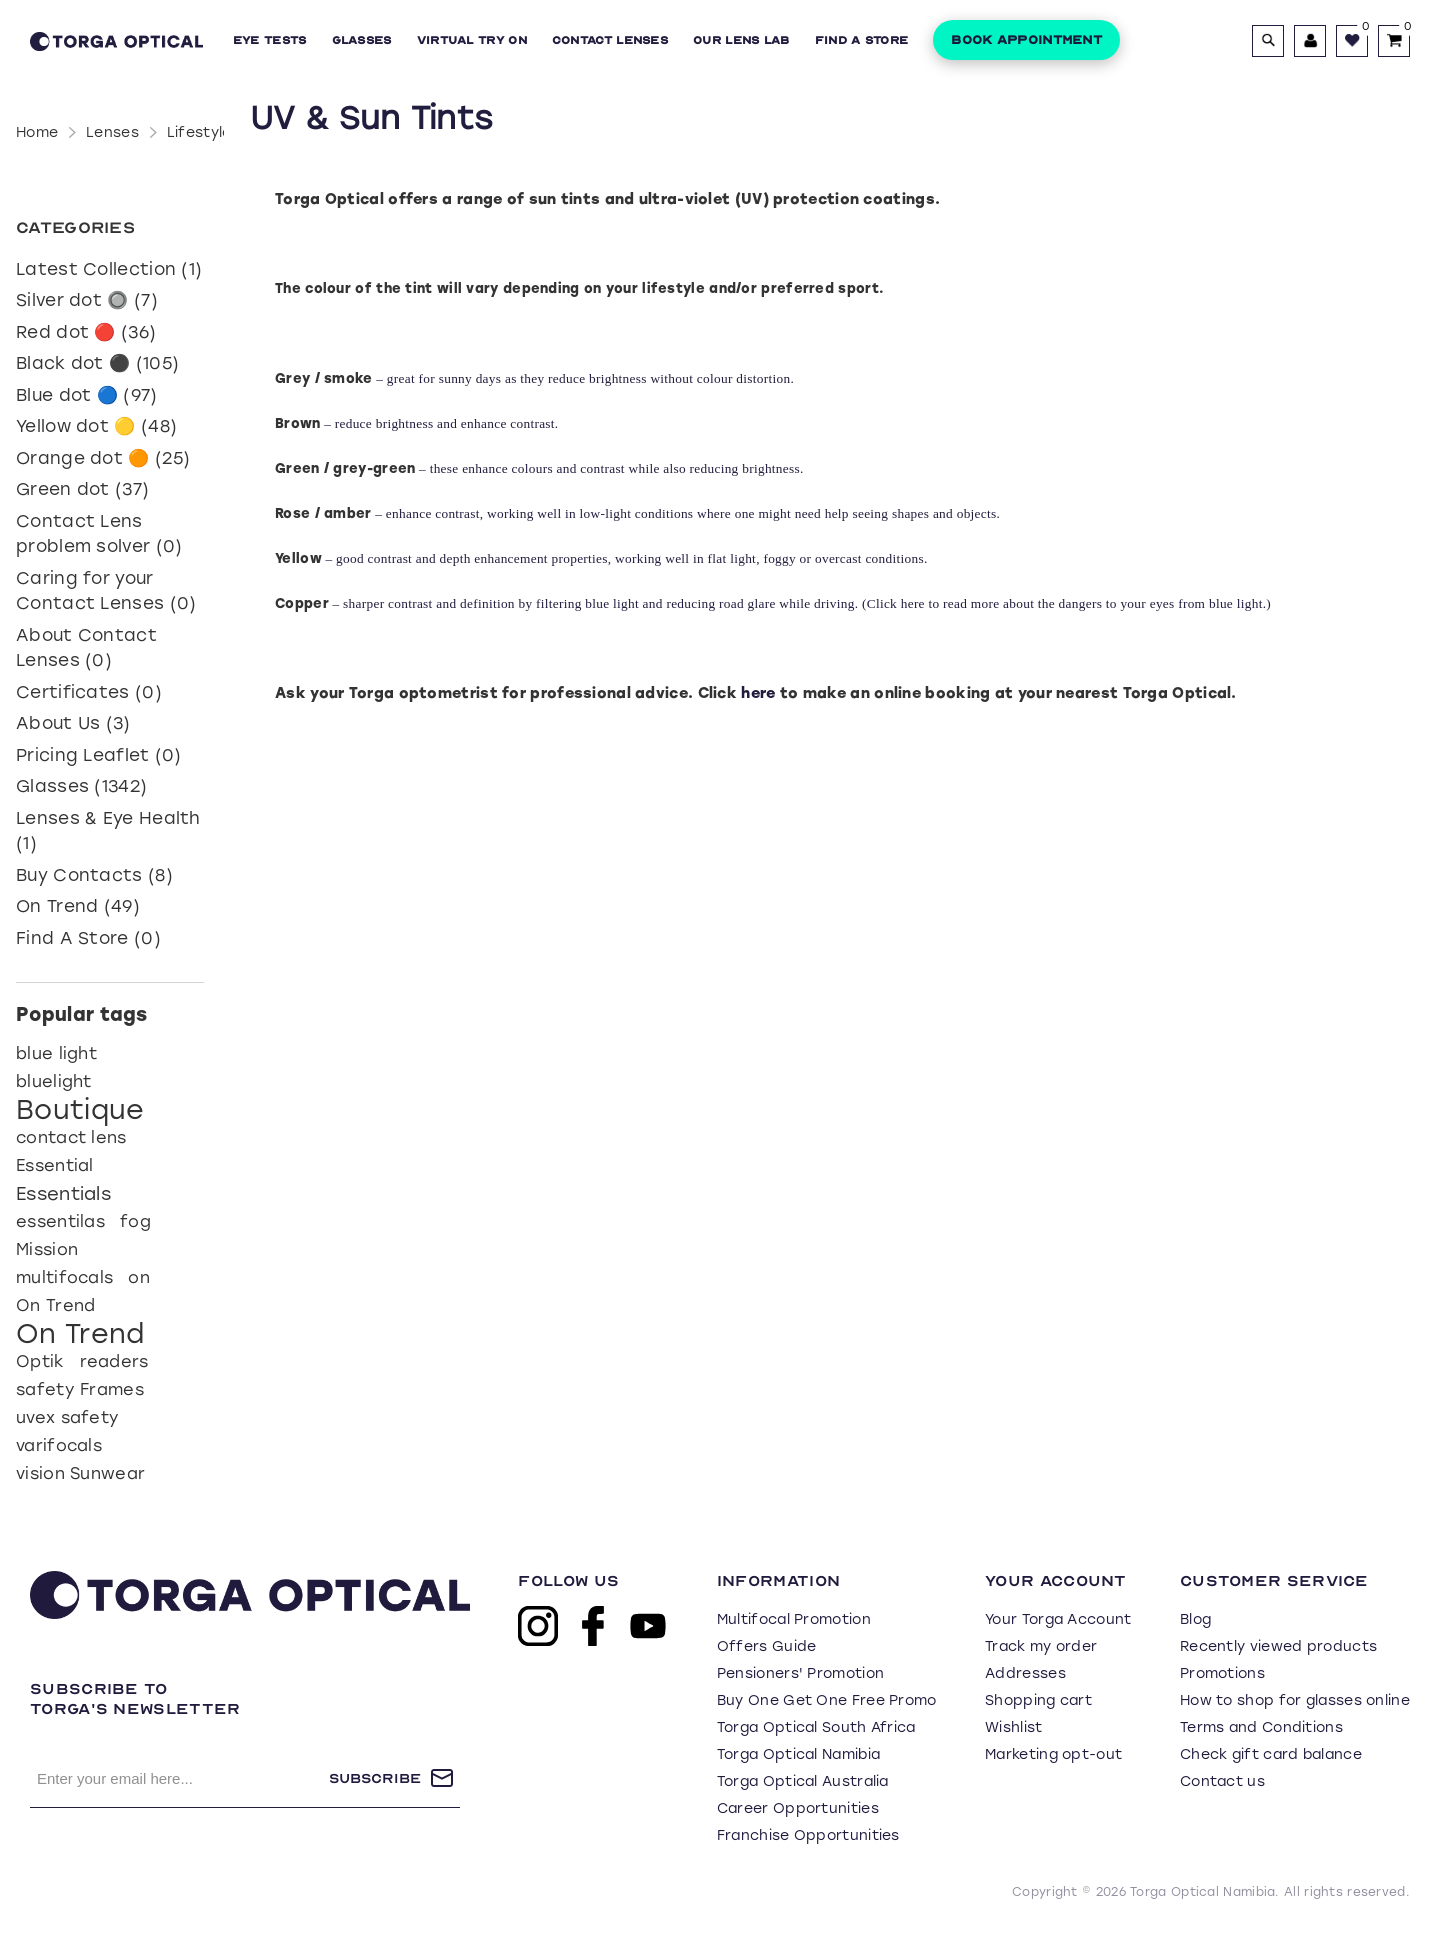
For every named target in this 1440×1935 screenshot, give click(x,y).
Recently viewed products (1278, 1646)
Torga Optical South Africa (816, 1727)
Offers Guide (767, 1646)
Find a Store (862, 40)
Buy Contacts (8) (94, 875)
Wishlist (1013, 1727)
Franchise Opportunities (808, 1835)
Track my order (1041, 1646)
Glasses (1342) (81, 786)
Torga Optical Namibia (798, 1754)
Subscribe (375, 1778)
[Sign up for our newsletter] (179, 1778)
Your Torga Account (1058, 1619)
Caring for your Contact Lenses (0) (106, 591)
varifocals (59, 1445)
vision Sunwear (80, 1473)
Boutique (80, 1110)
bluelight (54, 1081)
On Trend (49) (78, 906)
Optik (40, 1361)
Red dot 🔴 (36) (86, 332)
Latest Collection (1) (109, 269)
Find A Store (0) (88, 938)
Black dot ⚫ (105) (97, 363)
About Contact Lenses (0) (86, 648)
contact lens (71, 1137)
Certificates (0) (89, 692)
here (915, 603)
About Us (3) (73, 723)
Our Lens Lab (741, 40)
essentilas (60, 1221)
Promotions (1222, 1673)
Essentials (63, 1194)
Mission (47, 1249)
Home (37, 132)
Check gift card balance (1271, 1754)
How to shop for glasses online (1295, 1700)
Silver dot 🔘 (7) (87, 300)
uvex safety (67, 1417)
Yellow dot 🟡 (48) (96, 426)
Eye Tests (270, 40)
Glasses (362, 40)
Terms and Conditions (1261, 1727)
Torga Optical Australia (803, 1781)
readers (114, 1361)
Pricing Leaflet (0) (99, 755)
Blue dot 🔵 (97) (87, 395)
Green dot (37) (82, 489)
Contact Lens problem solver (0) (99, 534)
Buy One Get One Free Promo (827, 1700)
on (139, 1277)
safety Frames (80, 1389)
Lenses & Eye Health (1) (108, 831)
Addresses (1025, 1673)
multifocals (64, 1277)
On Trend (55, 1305)
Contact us (1222, 1781)
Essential (55, 1165)
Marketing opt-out (1053, 1754)
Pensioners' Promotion (800, 1673)
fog (135, 1221)
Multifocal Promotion (794, 1619)
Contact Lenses (610, 40)
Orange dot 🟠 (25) (103, 458)
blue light (56, 1053)
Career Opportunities (798, 1808)
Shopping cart (1038, 1700)
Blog (1195, 1619)
